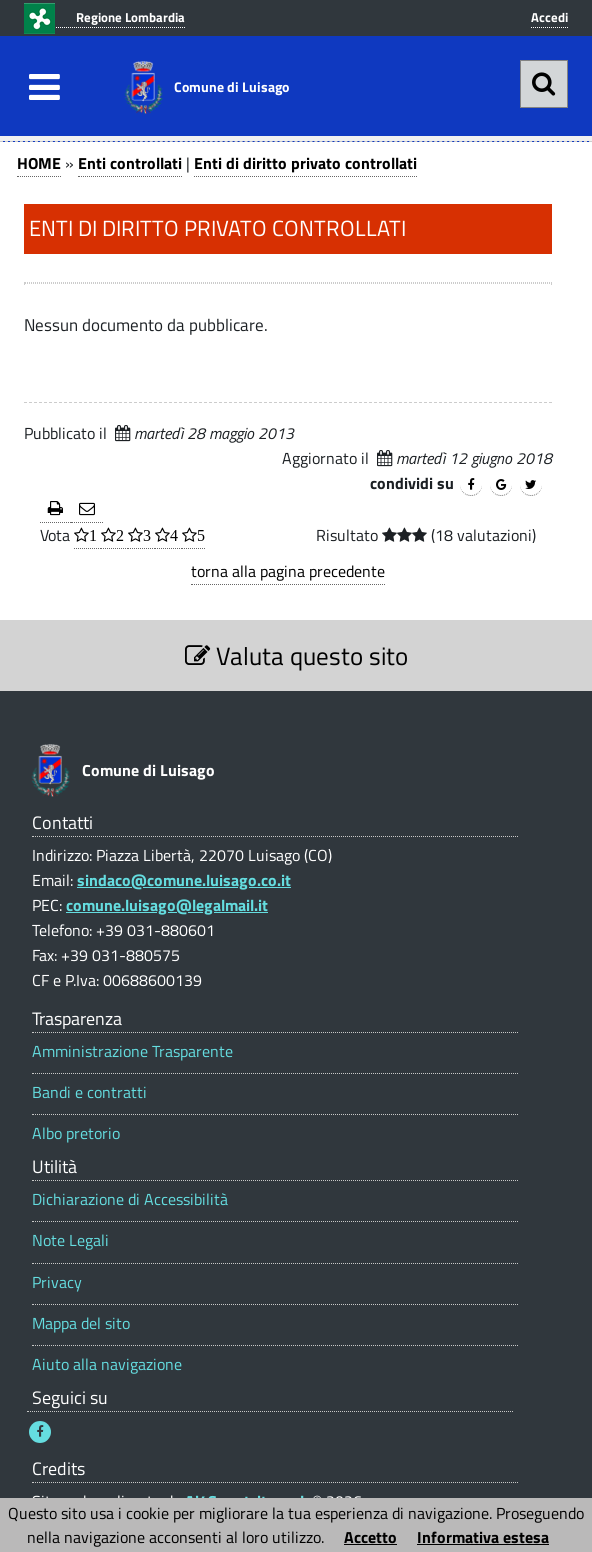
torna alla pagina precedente (288, 571)
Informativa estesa (483, 1537)
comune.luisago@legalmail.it (167, 905)
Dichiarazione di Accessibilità (130, 1199)
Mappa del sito (81, 1323)
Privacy (57, 1282)
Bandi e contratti (89, 1092)
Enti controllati (130, 163)
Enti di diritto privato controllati (305, 163)
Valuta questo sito (296, 655)
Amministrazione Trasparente (132, 1051)
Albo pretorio (76, 1133)
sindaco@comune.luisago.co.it (184, 880)
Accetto (370, 1537)
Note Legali (70, 1240)
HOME (39, 163)
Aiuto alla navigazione (107, 1364)
